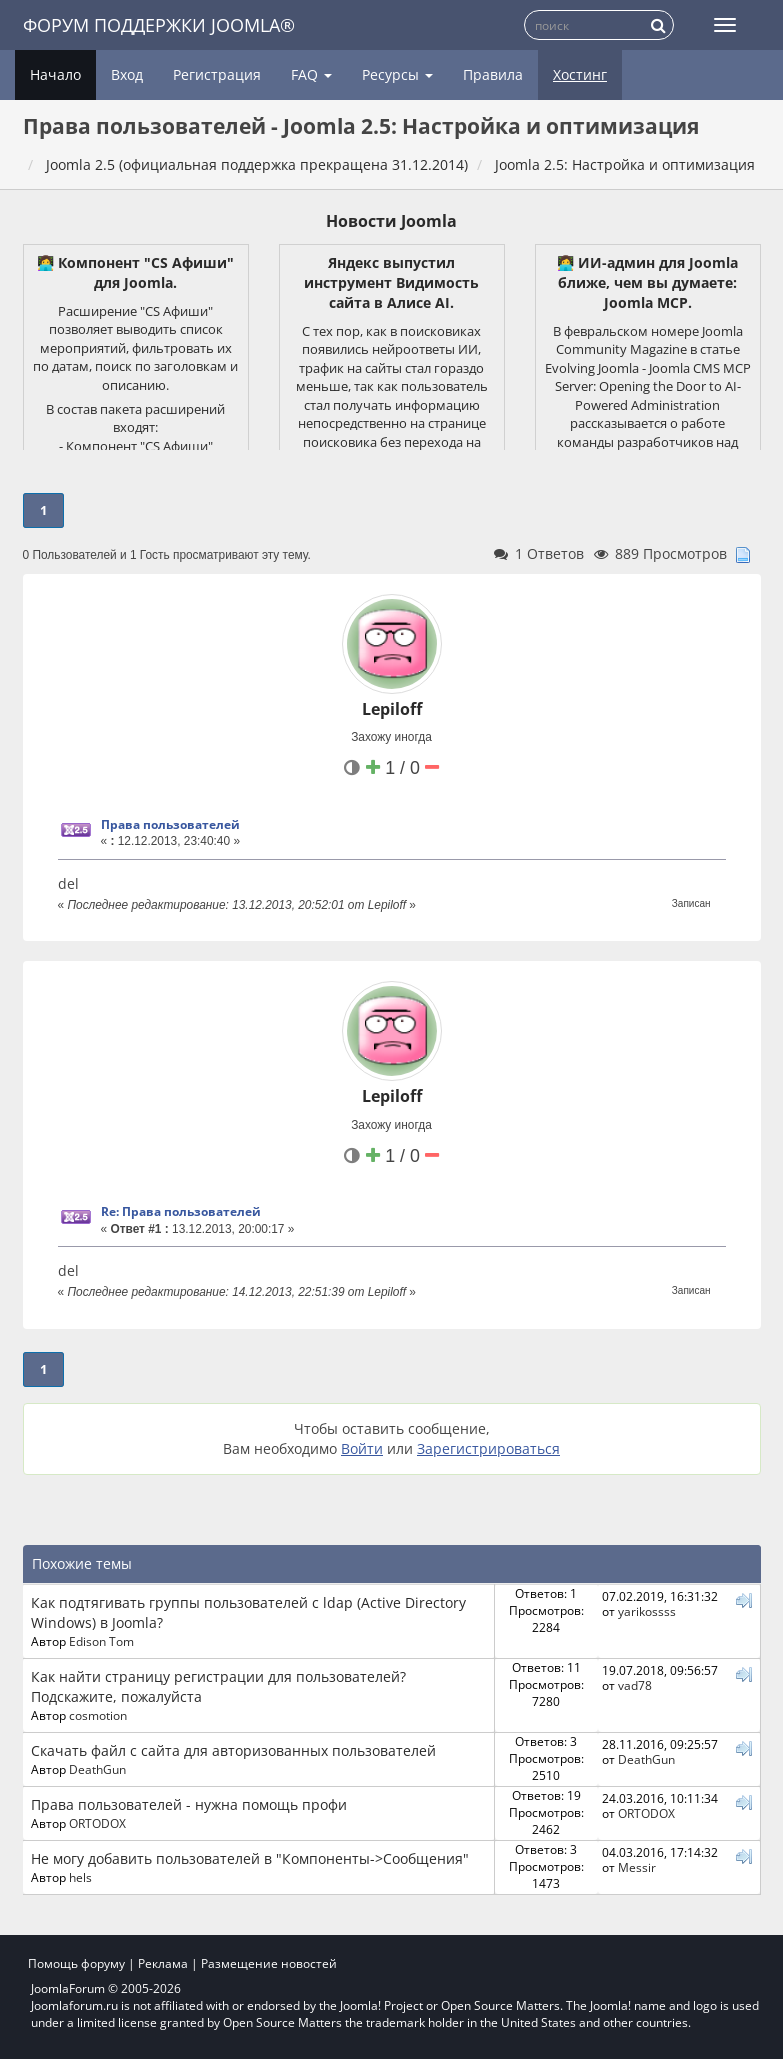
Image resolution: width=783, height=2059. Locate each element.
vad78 (635, 1685)
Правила (493, 74)
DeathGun (97, 1769)
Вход (127, 74)
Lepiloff (392, 709)
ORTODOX (97, 1823)
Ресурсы (397, 74)
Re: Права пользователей (181, 1211)
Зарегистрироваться (488, 1448)
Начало (55, 74)
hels (80, 1877)
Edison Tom (101, 1641)
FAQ (311, 74)
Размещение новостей (269, 1963)
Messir (637, 1867)
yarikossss (647, 1611)
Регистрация (217, 74)
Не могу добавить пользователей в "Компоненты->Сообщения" (250, 1858)
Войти (362, 1448)
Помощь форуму (76, 1963)
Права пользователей (170, 824)
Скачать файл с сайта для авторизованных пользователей (233, 1750)
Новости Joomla (391, 221)
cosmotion (98, 1715)
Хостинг (580, 74)
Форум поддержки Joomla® (159, 25)
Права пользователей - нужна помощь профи (189, 1804)
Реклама (163, 1963)
